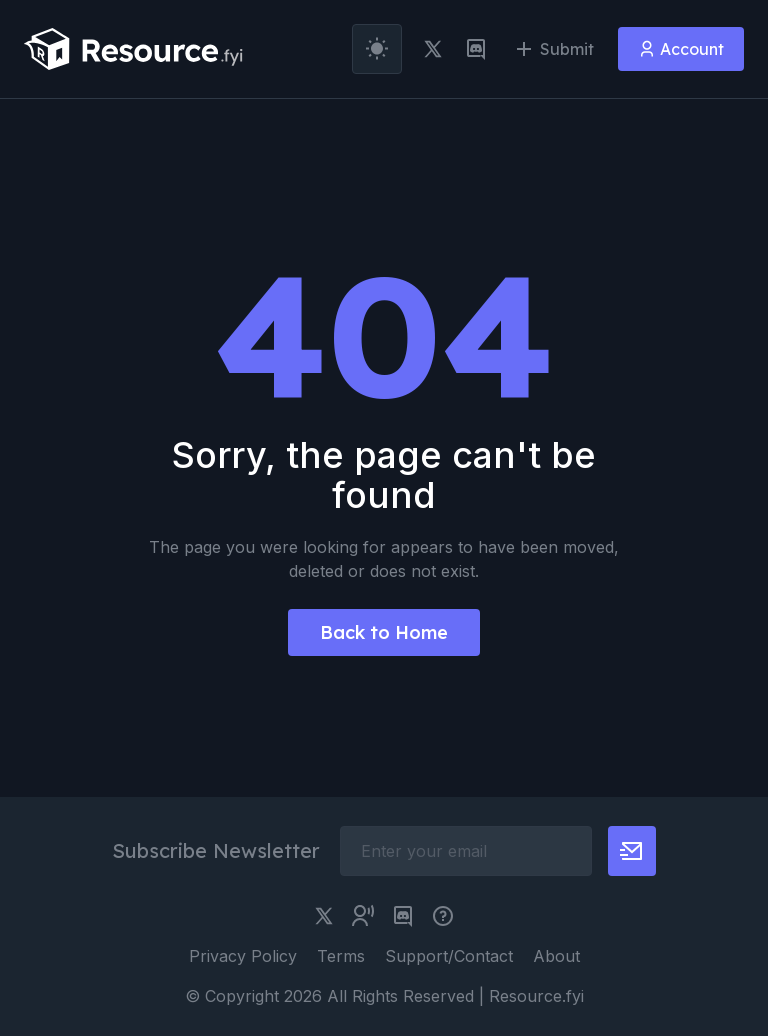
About (556, 956)
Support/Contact (449, 956)
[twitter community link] (363, 916)
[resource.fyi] (134, 49)
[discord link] (476, 49)
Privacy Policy (243, 956)
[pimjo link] (443, 916)
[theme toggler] (377, 49)
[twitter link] (433, 49)
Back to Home (384, 632)
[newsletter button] (632, 851)
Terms (341, 956)
